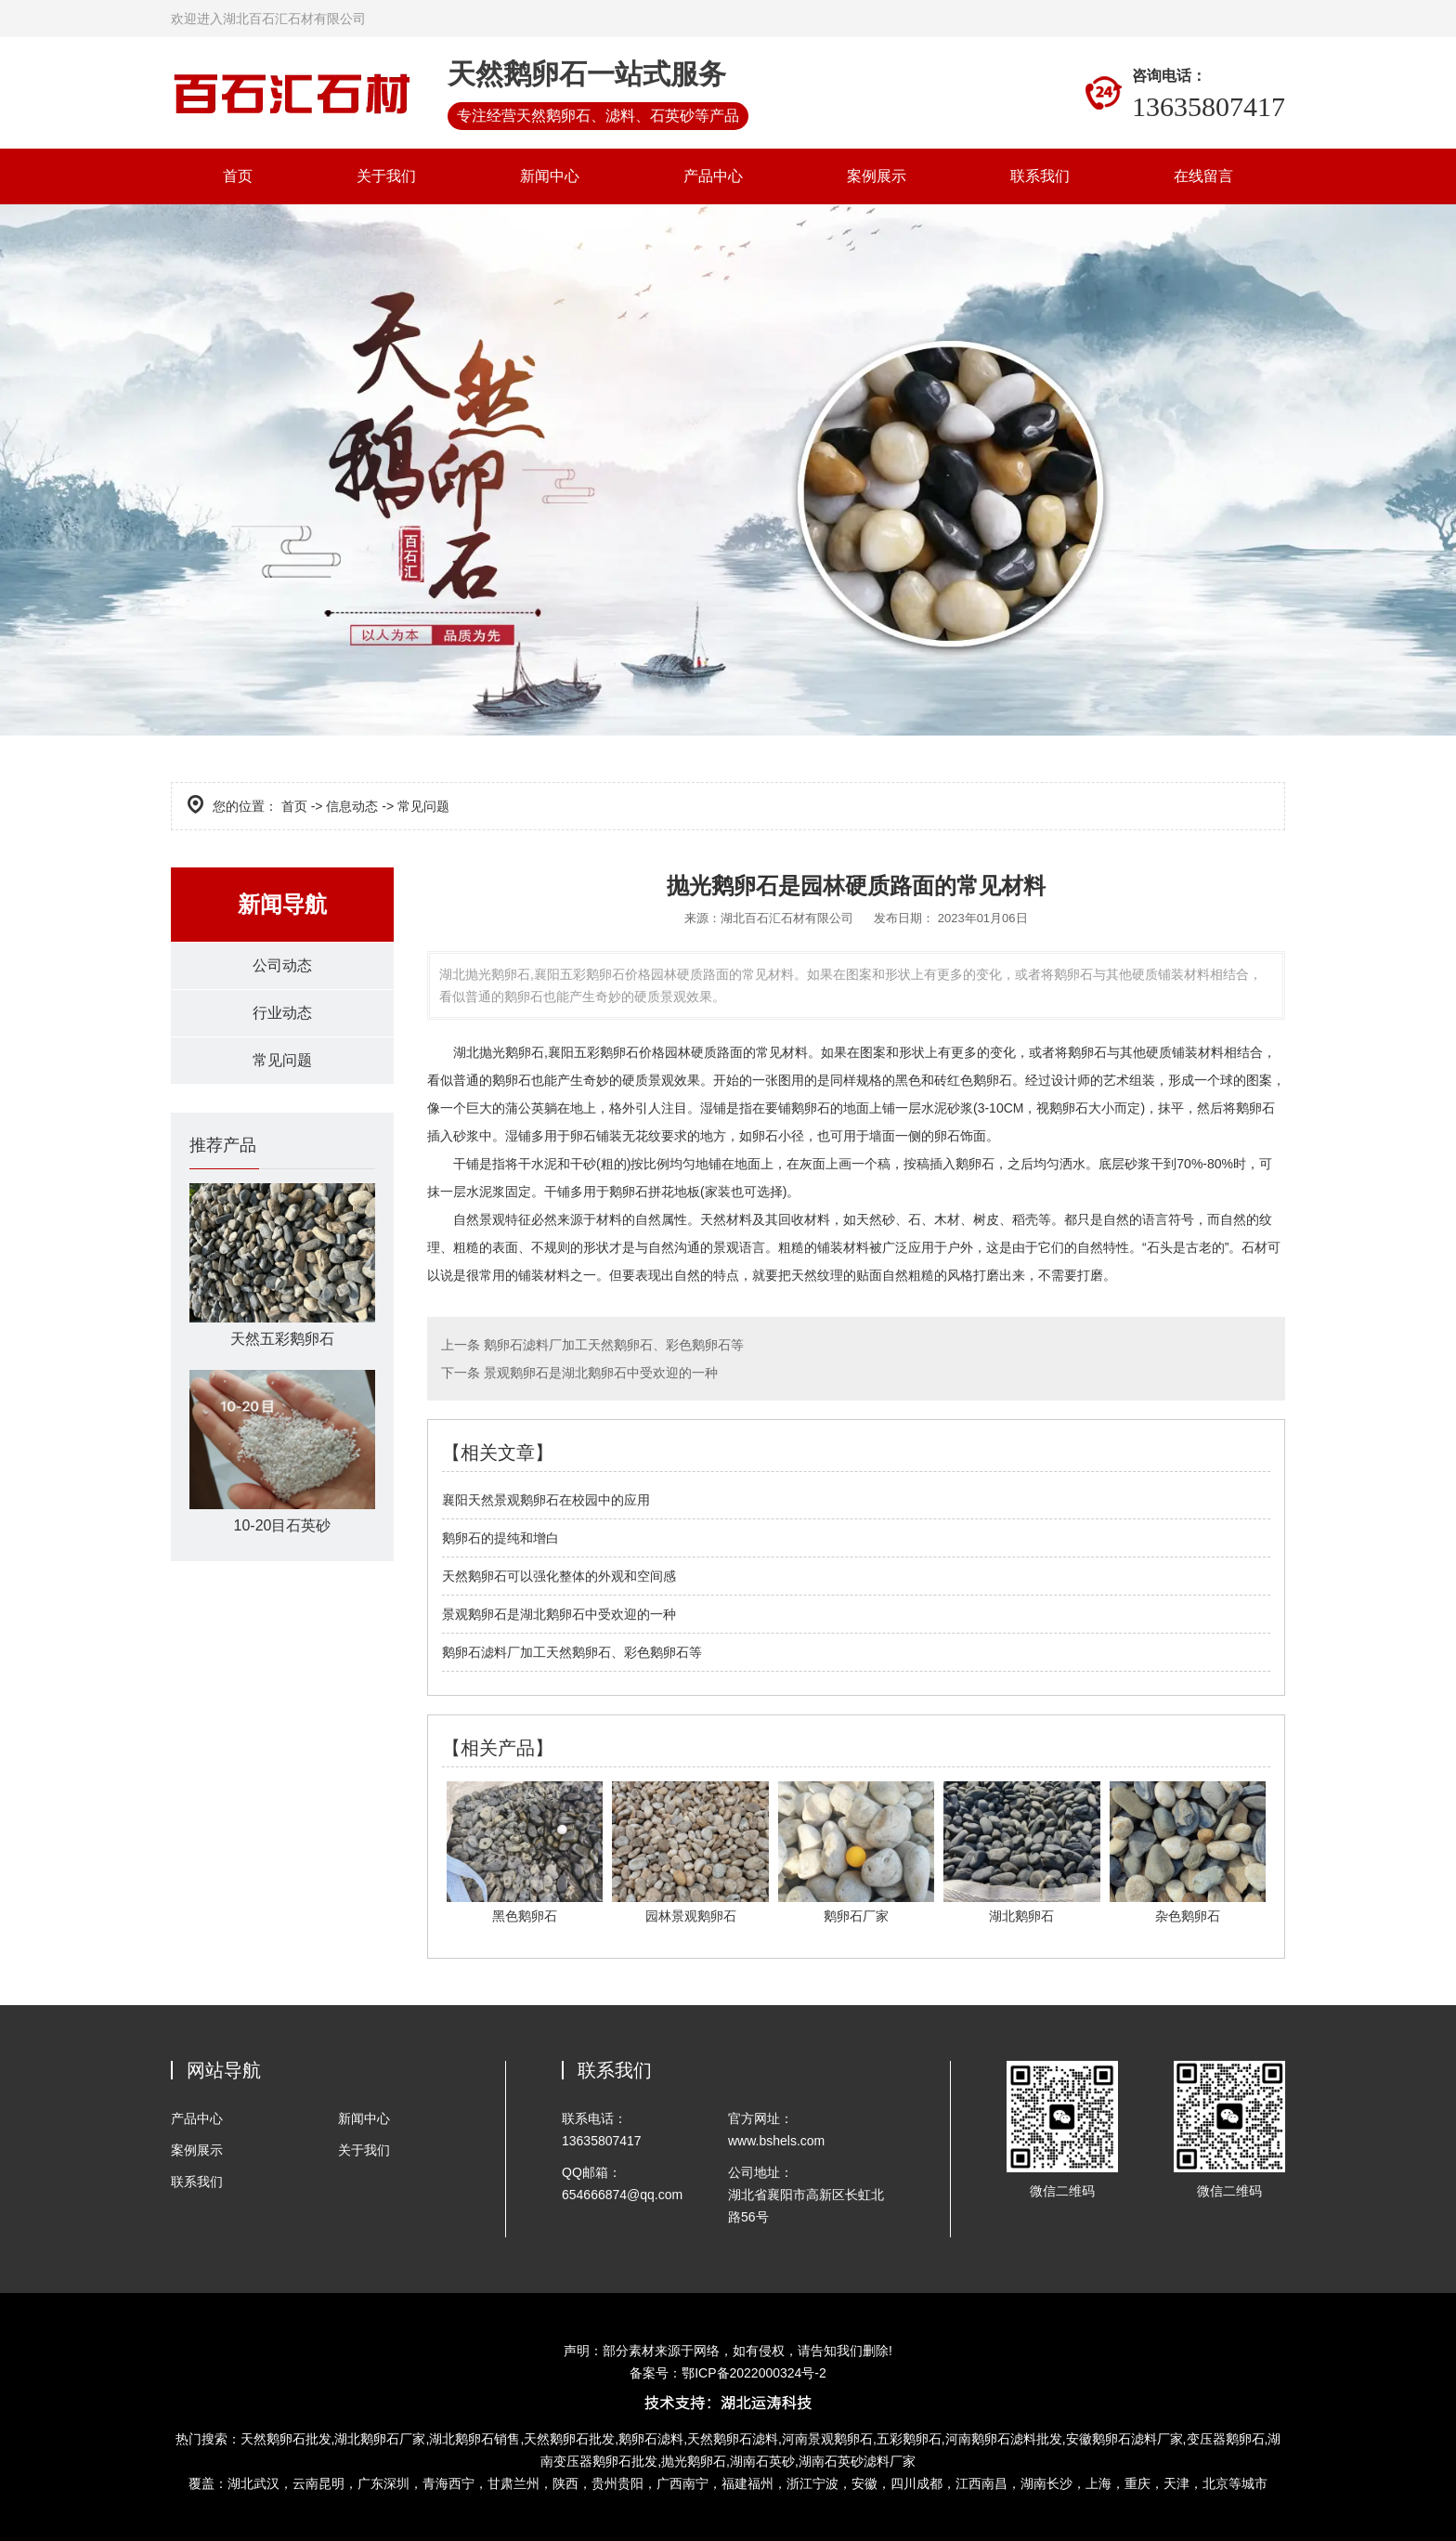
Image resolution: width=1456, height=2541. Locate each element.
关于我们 (386, 176)
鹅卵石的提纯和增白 (500, 1538)
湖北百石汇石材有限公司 (787, 918)
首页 (238, 176)
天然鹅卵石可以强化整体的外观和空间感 (559, 1576)
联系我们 (1040, 176)
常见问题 (282, 1060)
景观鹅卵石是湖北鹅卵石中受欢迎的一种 (599, 1372)
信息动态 (352, 806)
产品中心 (713, 176)
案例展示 (876, 176)
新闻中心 (549, 176)
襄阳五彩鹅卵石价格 (606, 1052)
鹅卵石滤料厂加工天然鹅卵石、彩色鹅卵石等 (612, 1344)
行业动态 (282, 1013)
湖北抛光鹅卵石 (498, 1052)
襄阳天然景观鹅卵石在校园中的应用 (546, 1499)
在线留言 (1203, 176)
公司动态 (282, 965)
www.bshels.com (776, 2140)
